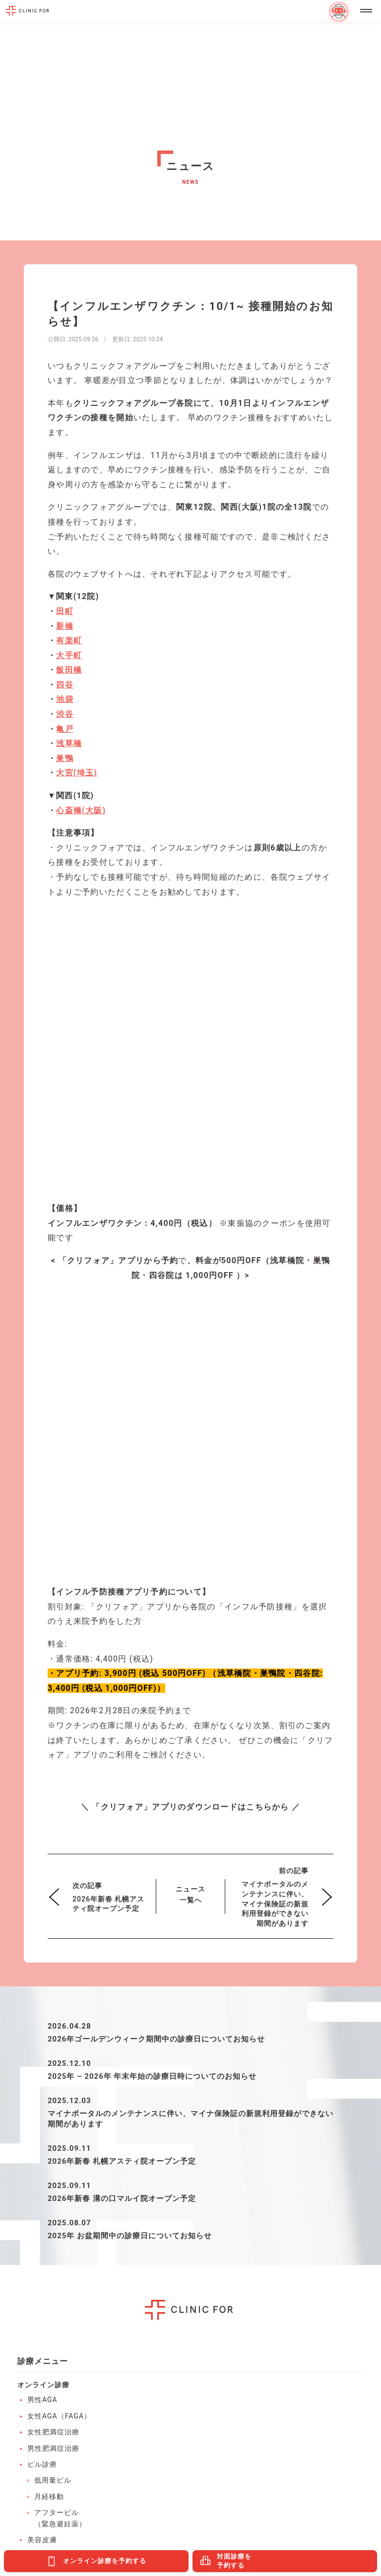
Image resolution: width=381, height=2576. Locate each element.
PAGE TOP (366, 2481)
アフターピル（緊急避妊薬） (60, 1945)
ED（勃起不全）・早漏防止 (58, 1988)
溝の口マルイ (49, 2339)
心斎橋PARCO (226, 2339)
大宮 (210, 2322)
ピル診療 (42, 1892)
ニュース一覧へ (190, 1322)
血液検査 (42, 2075)
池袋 (64, 699)
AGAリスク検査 (53, 2123)
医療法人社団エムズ (204, 2442)
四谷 (64, 684)
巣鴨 (64, 758)
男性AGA (42, 1827)
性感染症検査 (49, 2107)
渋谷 (64, 714)
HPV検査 (42, 2091)
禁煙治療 (42, 2011)
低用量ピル (52, 1908)
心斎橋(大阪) (81, 810)
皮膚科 (38, 2043)
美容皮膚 (42, 1967)
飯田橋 (69, 670)
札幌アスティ (49, 2322)
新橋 (64, 626)
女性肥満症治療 (53, 1860)
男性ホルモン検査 (57, 2139)
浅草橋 (69, 743)
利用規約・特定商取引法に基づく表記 (191, 2488)
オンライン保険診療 (60, 2027)
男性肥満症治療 (53, 1876)
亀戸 (64, 729)
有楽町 (69, 640)
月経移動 (49, 1924)
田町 (64, 611)
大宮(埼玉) (76, 772)
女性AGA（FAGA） (59, 1844)
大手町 (69, 655)
